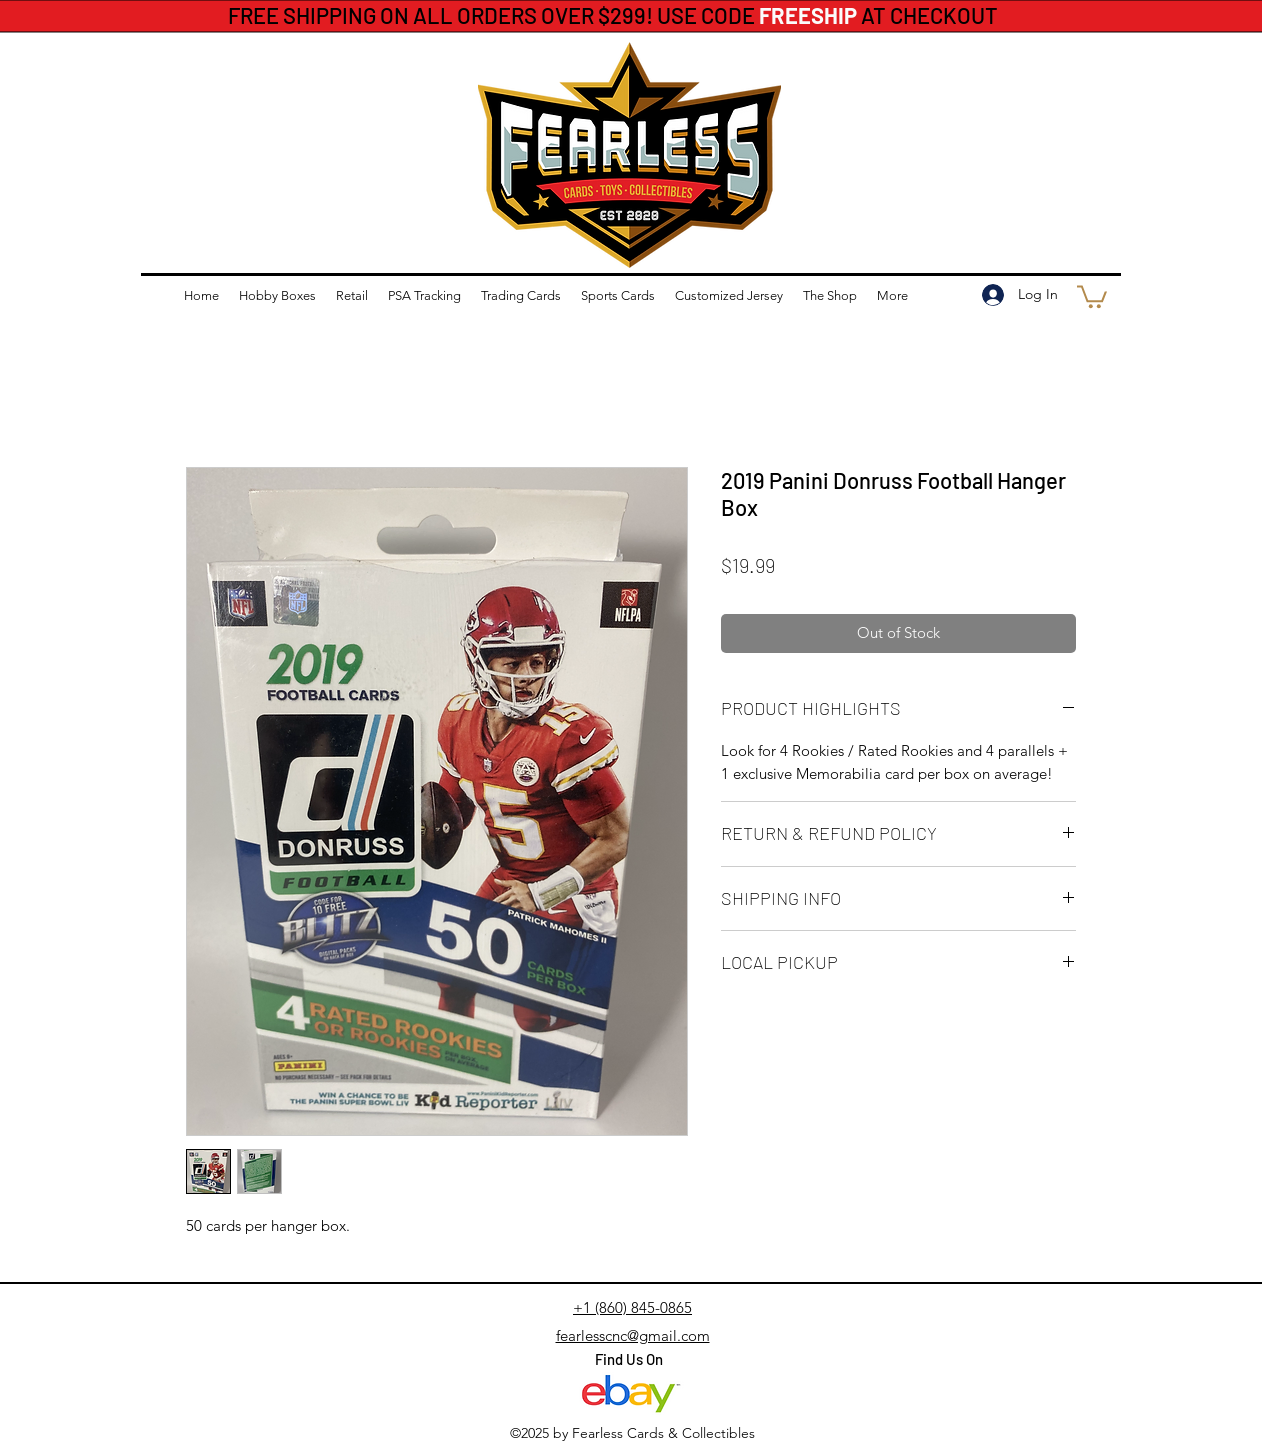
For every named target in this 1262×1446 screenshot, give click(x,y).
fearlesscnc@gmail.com (633, 1335)
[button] (1092, 295)
